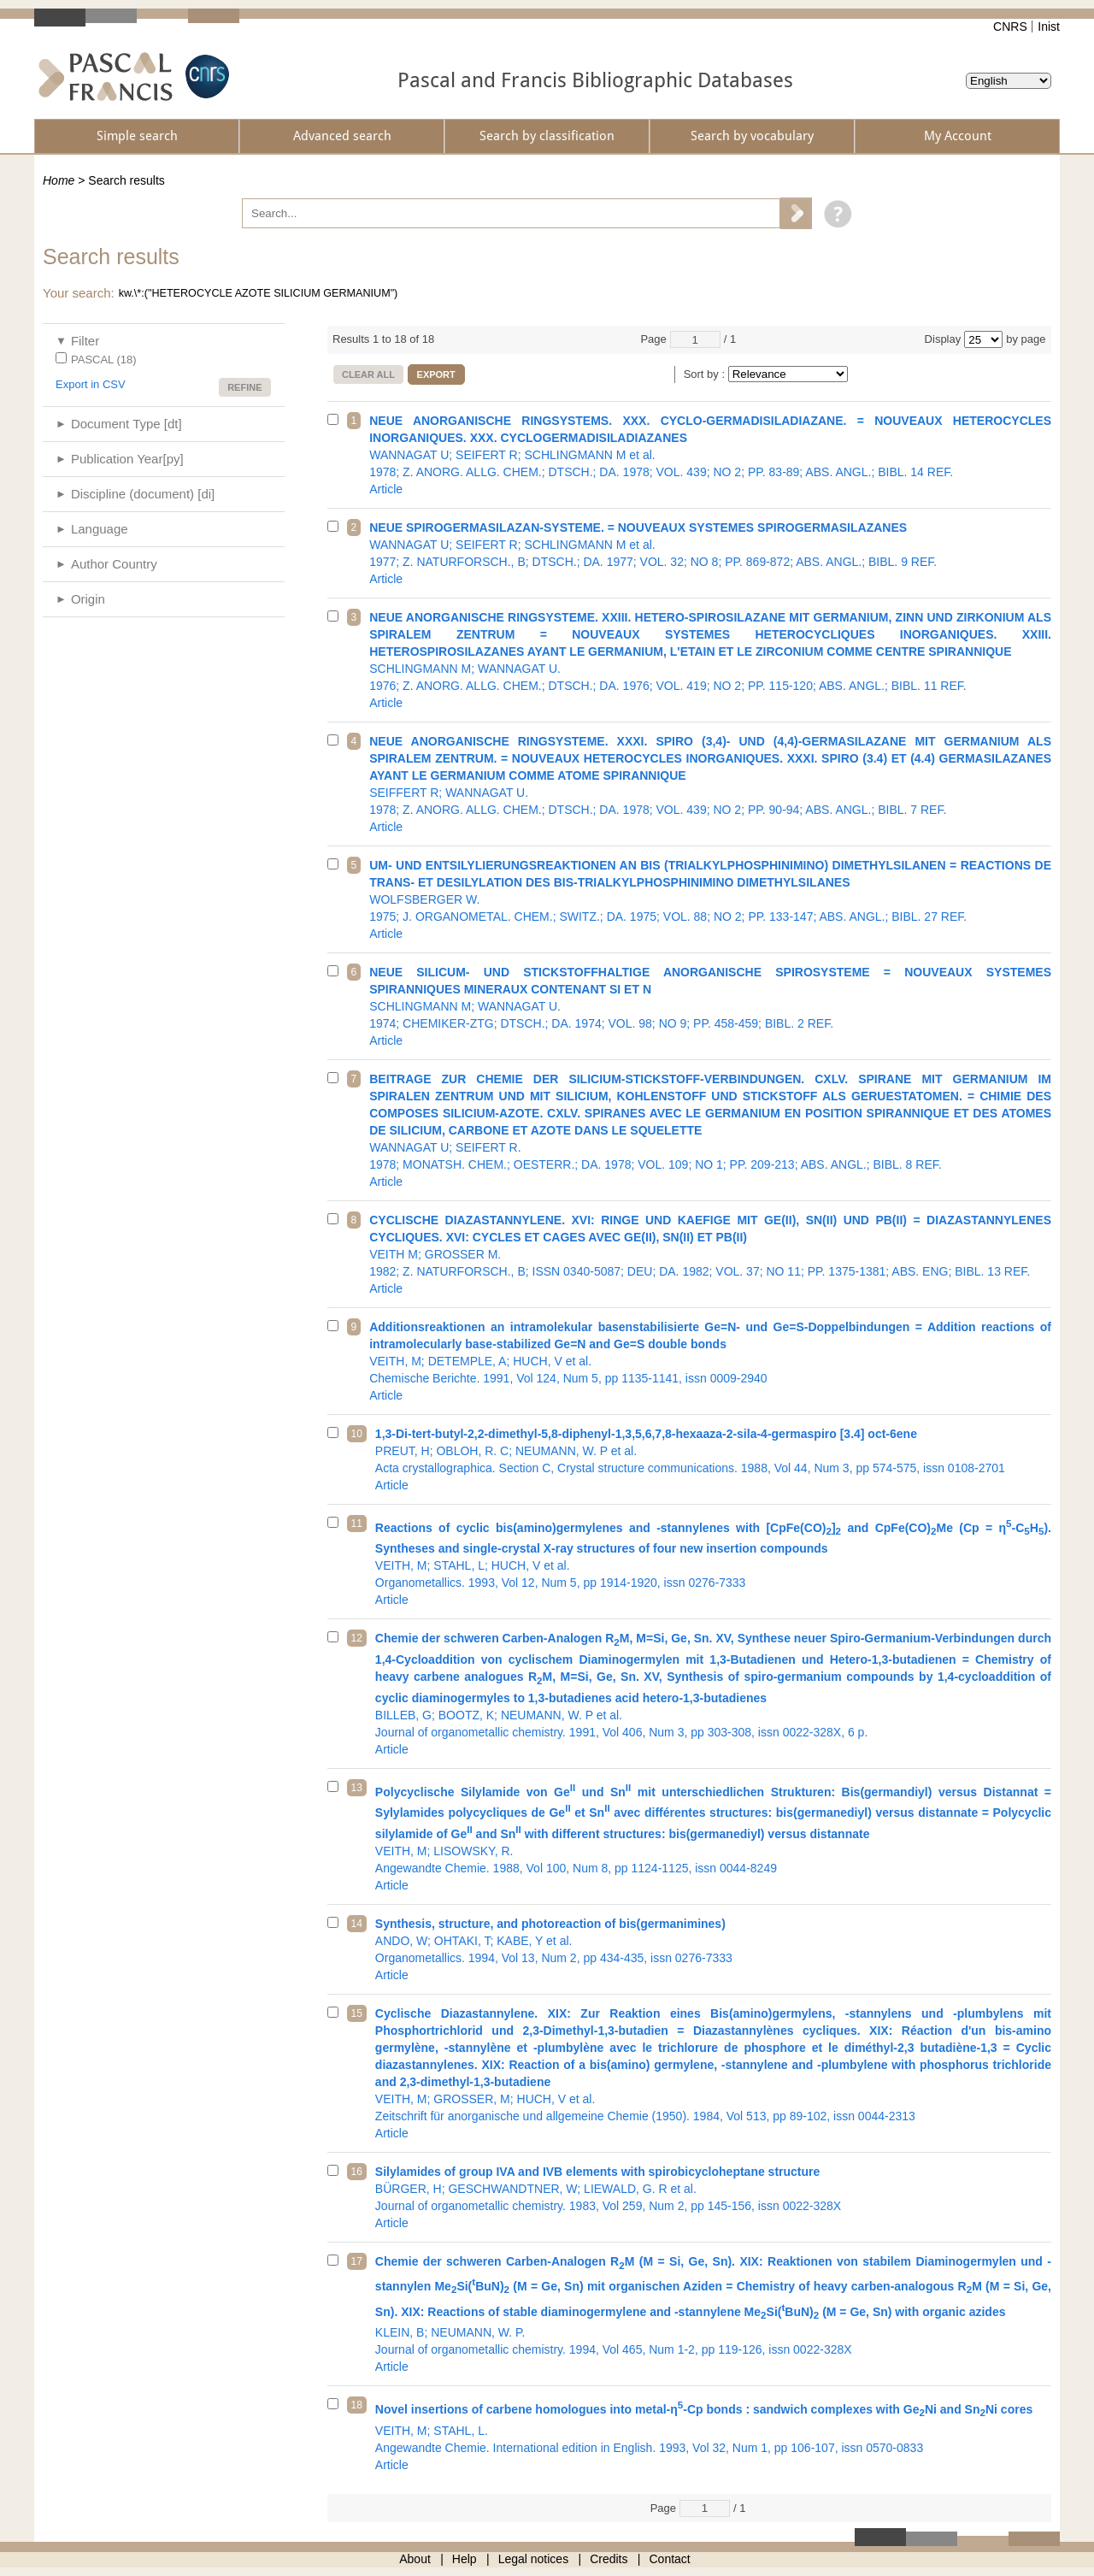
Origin (88, 599)
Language (99, 529)
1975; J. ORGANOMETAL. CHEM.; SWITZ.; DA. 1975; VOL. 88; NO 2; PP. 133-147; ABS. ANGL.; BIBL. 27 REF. (710, 899)
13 (356, 1788)
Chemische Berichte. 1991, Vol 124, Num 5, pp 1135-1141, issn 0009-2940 (710, 1361)
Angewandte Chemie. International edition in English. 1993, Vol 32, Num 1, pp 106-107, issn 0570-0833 (713, 2434)
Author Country (114, 564)
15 (356, 2013)
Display (943, 339)
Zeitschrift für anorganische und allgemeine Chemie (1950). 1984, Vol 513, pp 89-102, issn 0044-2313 (713, 2073)
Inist (1049, 26)
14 (356, 1924)
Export (436, 374)
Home (58, 180)
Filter (85, 340)
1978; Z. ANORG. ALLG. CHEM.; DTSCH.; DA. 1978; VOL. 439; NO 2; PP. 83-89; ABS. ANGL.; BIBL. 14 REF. (710, 455)
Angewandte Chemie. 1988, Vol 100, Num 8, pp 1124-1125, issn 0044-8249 (713, 1836)
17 (356, 2261)
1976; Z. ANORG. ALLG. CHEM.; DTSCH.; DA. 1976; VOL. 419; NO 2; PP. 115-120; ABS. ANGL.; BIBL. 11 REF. (710, 660)
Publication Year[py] (127, 458)
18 (356, 2405)
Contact (670, 2559)
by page (1025, 339)
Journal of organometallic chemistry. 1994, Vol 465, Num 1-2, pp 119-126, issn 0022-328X (713, 2314)
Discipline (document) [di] (143, 493)
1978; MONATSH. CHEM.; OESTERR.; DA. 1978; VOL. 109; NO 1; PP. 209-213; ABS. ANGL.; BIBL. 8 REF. (710, 1130)
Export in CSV (91, 384)
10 (356, 1434)
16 (356, 2172)
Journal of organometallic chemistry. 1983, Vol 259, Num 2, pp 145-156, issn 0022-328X (713, 2197)
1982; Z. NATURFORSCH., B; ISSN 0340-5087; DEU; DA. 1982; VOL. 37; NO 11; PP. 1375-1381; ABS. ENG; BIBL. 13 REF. (710, 1254)
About (415, 2559)
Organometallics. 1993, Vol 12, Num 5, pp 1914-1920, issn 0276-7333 (713, 1561)
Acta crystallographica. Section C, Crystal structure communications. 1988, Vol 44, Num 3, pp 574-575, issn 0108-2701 (713, 1459)
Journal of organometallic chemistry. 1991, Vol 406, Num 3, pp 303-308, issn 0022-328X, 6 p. (713, 1694)
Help (464, 2559)
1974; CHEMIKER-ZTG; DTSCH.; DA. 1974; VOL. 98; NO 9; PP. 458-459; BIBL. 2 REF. (710, 1006)
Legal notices (533, 2559)
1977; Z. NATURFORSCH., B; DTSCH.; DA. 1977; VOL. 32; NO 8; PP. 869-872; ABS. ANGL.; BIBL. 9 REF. (710, 553)
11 (356, 1524)
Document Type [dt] (126, 423)
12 (356, 1638)
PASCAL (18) (104, 359)
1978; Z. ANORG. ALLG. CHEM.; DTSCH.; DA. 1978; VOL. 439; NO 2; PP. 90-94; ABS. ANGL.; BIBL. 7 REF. (710, 784)
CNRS (1010, 26)
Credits (608, 2559)
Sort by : (706, 374)
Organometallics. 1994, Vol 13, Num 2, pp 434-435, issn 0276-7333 (713, 1949)
